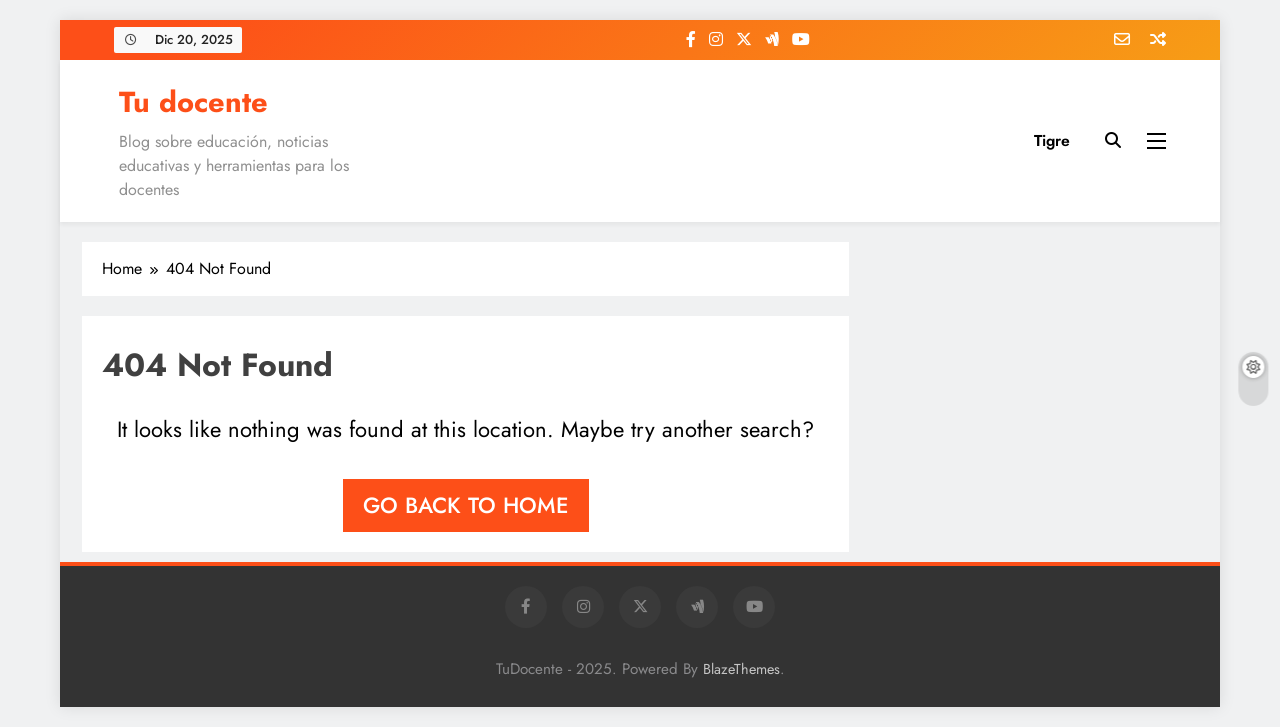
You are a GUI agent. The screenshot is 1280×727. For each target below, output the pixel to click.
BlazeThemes (741, 669)
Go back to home (466, 505)
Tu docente (193, 102)
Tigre (1052, 140)
